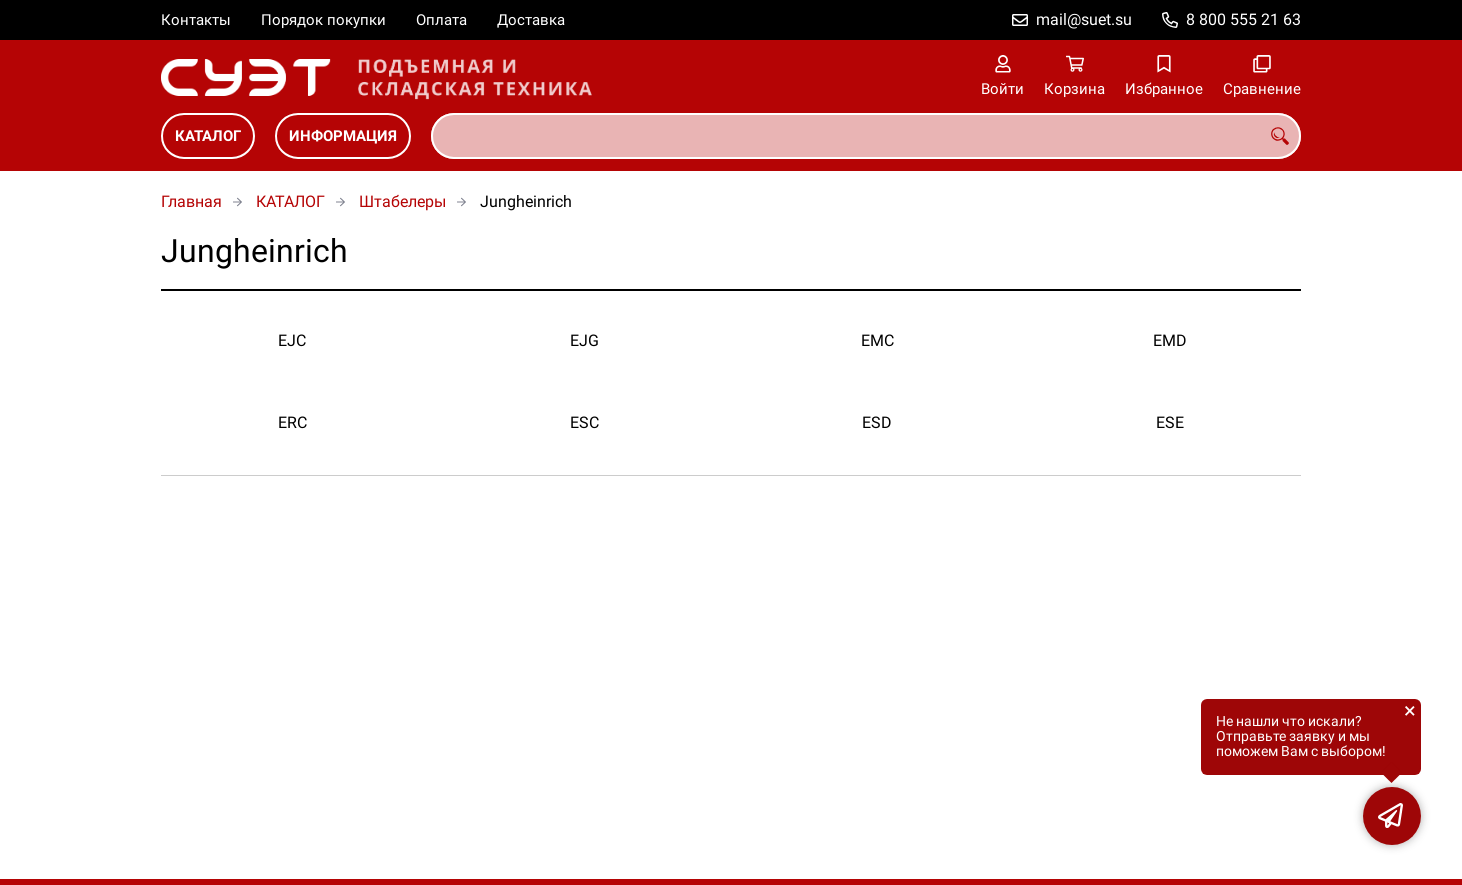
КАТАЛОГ (208, 136)
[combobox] (866, 136)
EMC (877, 340)
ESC (584, 422)
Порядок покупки (323, 20)
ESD (877, 422)
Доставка (531, 20)
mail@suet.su (1084, 19)
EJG (584, 340)
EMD (1170, 340)
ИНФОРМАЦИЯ (343, 136)
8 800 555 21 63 (1243, 19)
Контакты (196, 20)
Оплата (441, 20)
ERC (292, 422)
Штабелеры (402, 201)
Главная (191, 201)
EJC (292, 340)
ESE (1170, 422)
